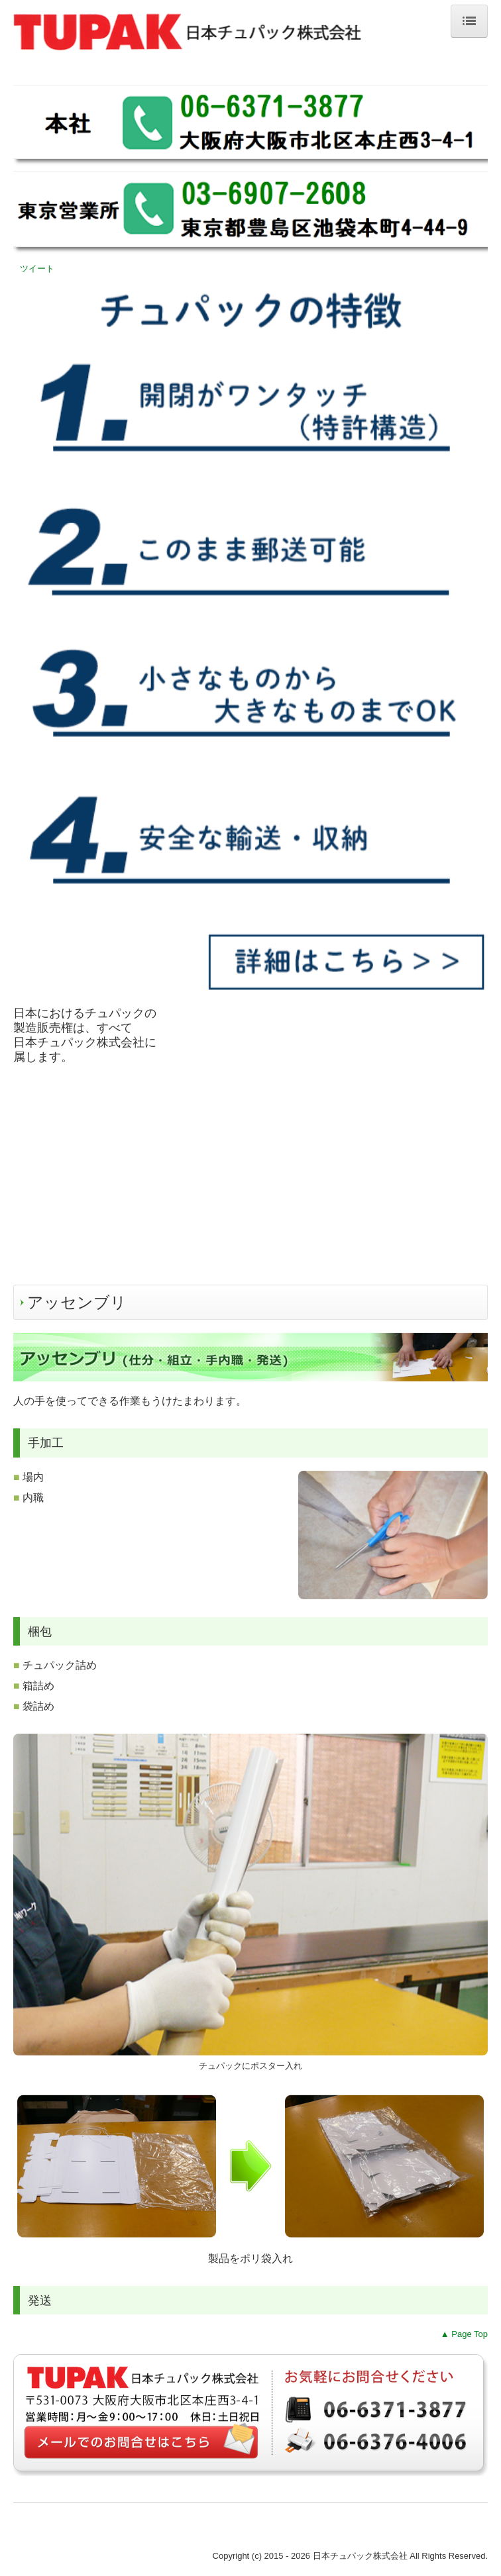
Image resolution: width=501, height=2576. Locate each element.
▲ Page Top (464, 2334)
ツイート (37, 268)
